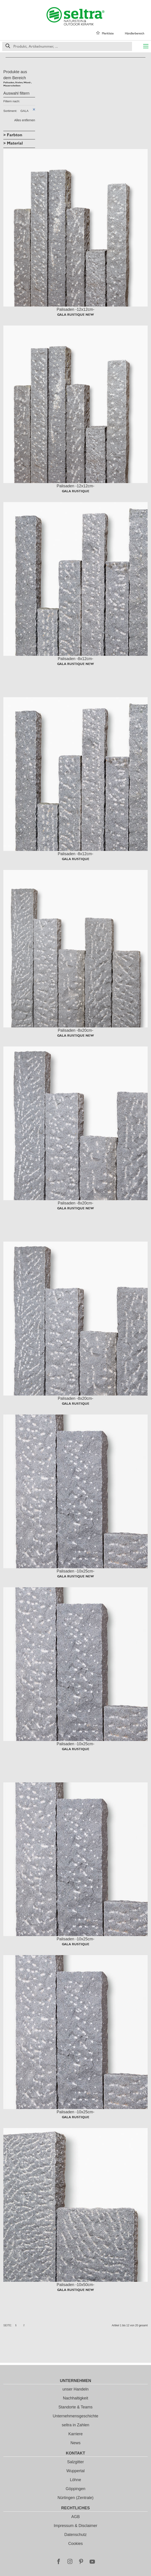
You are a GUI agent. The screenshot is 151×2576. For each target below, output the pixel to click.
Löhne (75, 2480)
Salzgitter (75, 2462)
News (75, 2443)
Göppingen (75, 2489)
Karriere (75, 2434)
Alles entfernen (24, 120)
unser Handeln (75, 2389)
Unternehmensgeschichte (75, 2416)
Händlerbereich (134, 33)
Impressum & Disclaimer (75, 2525)
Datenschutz (75, 2534)
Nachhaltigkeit (75, 2398)
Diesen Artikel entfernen (34, 109)
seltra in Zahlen (75, 2425)
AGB (75, 2516)
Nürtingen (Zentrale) (75, 2497)
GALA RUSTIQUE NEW (75, 314)
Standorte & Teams (76, 2407)
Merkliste (108, 33)
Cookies (75, 2543)
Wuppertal (75, 2471)
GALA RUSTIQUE (75, 491)
